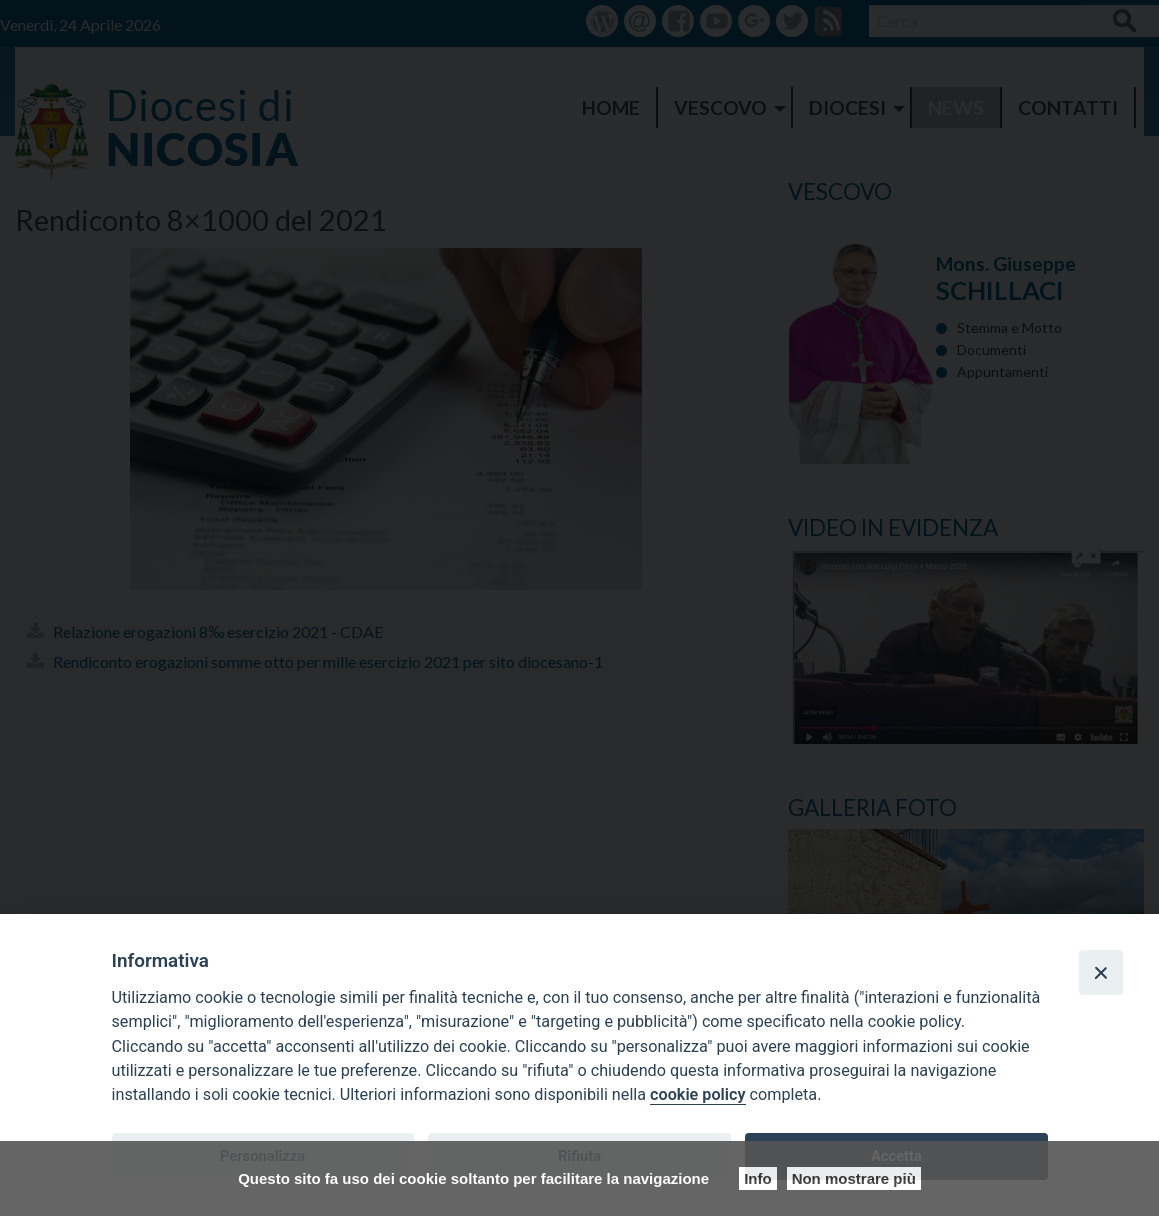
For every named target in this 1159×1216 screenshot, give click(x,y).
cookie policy (697, 1094)
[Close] (1101, 972)
